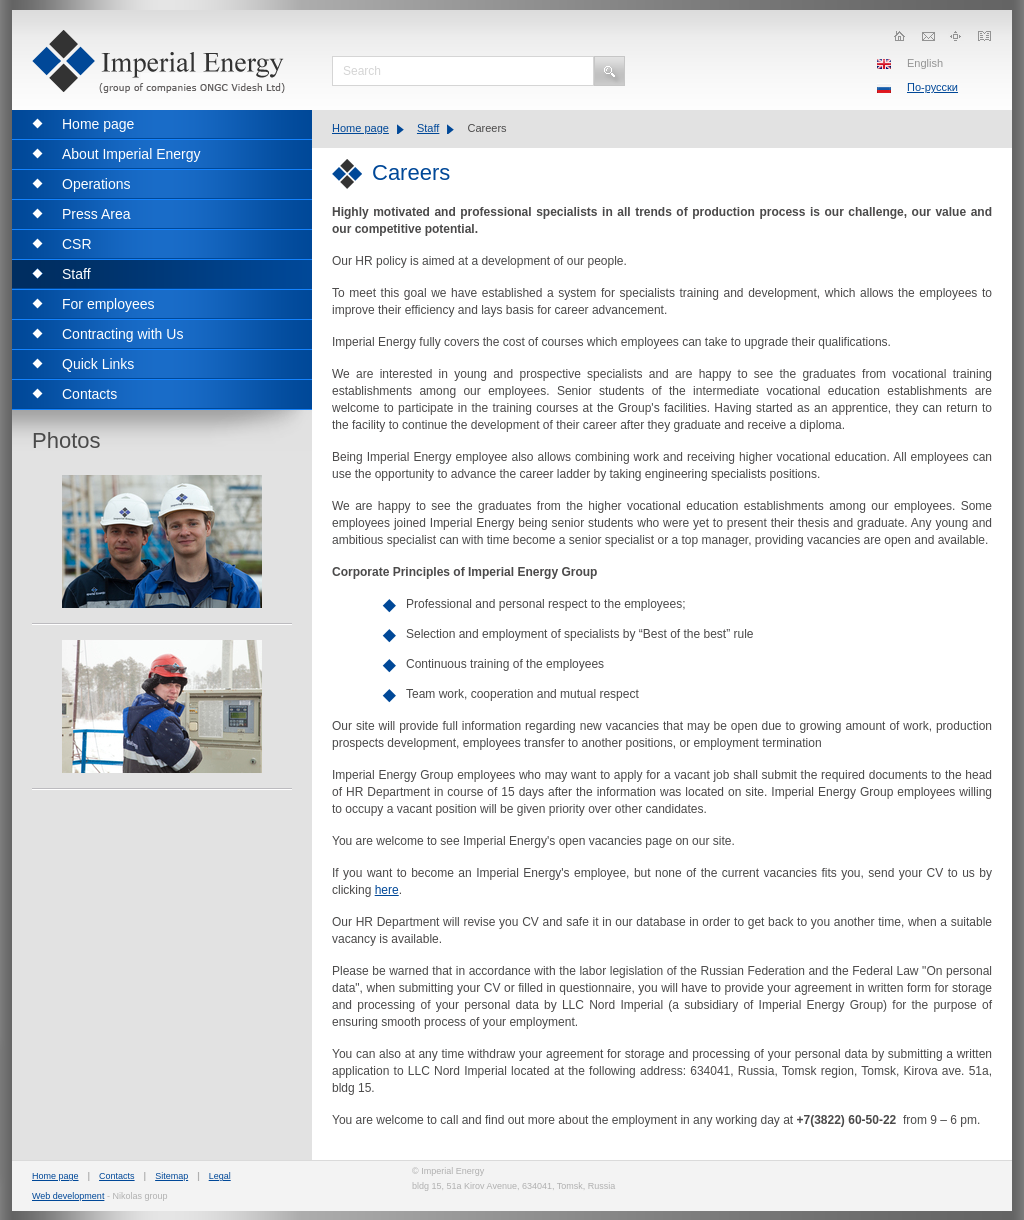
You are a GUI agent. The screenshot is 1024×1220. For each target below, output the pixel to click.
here (387, 890)
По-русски (932, 87)
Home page (360, 128)
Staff (428, 128)
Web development (68, 1196)
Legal (220, 1176)
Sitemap (171, 1176)
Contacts (117, 1176)
